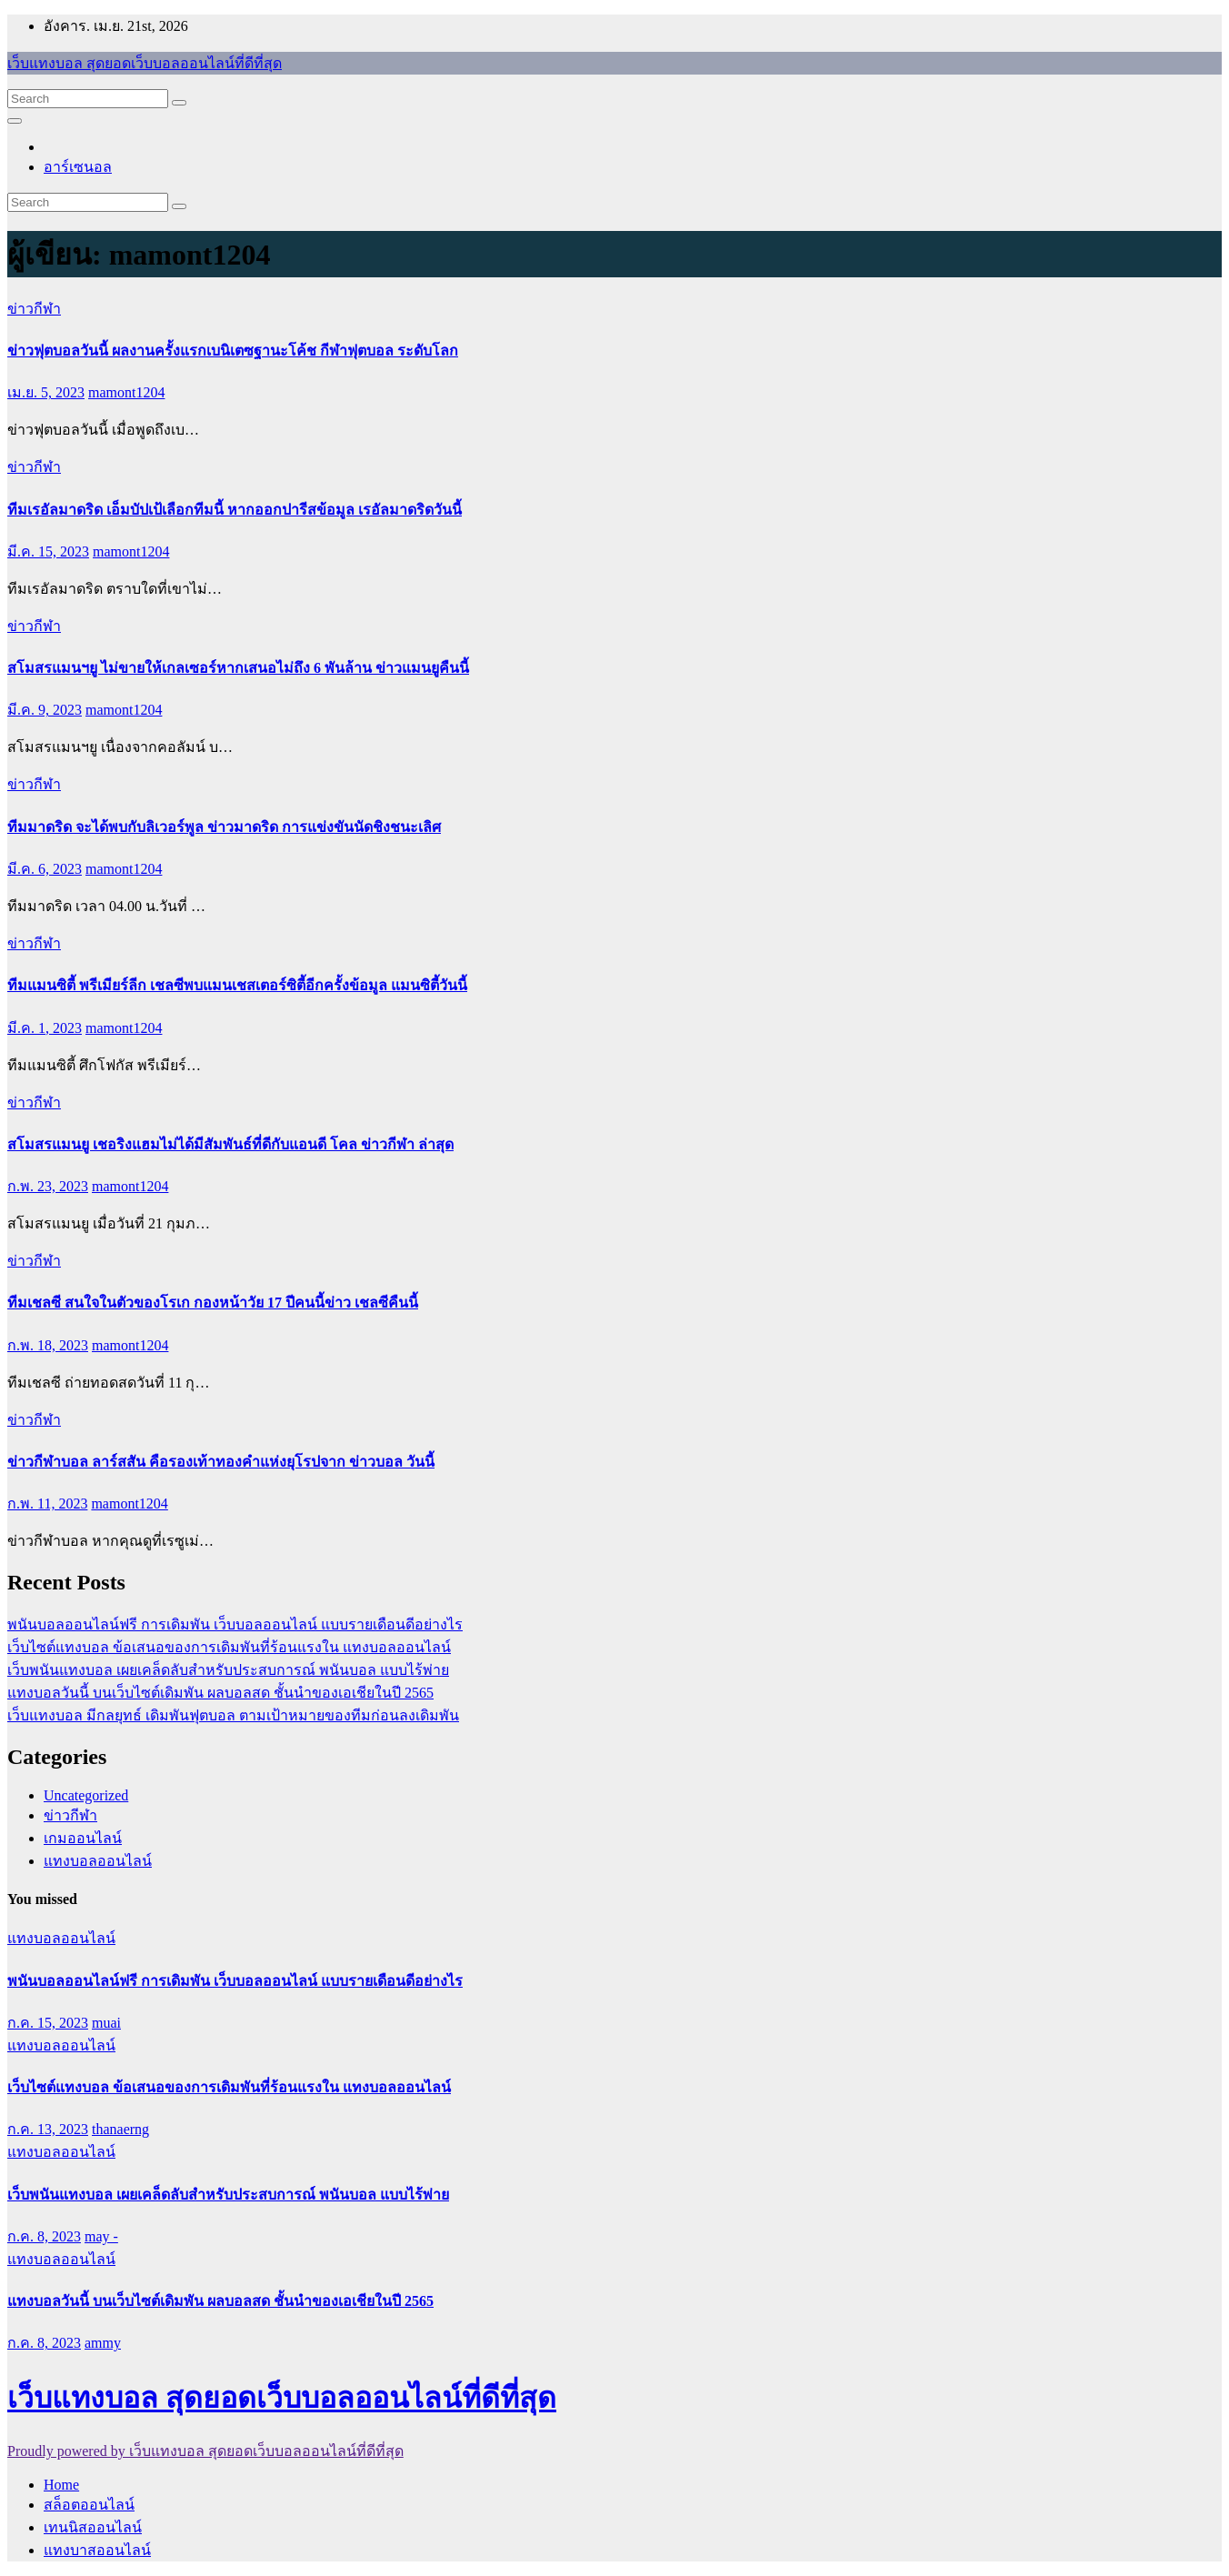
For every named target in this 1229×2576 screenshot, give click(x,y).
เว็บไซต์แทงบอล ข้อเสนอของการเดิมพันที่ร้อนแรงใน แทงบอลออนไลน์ (229, 1647)
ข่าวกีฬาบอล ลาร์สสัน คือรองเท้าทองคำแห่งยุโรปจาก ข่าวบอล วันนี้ (221, 1461)
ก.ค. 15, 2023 (47, 2022)
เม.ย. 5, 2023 (46, 392)
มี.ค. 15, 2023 (48, 551)
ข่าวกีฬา (34, 308)
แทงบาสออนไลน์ (97, 2550)
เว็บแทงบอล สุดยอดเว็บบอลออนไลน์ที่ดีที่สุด (144, 63)
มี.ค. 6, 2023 (44, 869)
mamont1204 (126, 392)
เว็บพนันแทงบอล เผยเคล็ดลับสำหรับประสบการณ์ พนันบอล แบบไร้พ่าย (228, 1670)
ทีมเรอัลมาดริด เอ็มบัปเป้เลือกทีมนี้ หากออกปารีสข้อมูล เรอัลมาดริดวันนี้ (234, 509)
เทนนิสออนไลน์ (93, 2527)
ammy (103, 2342)
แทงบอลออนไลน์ (98, 1861)
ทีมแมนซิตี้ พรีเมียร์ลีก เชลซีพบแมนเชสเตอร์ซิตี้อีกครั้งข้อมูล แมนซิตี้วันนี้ (237, 985)
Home (61, 2484)
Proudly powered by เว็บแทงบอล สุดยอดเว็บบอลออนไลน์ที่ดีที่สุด (205, 2451)
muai (106, 2022)
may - (101, 2236)
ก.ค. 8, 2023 (44, 2236)
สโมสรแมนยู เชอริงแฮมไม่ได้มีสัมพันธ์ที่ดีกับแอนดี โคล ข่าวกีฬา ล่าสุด (230, 1144)
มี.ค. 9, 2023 (44, 709)
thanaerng (120, 2129)
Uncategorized (86, 1795)
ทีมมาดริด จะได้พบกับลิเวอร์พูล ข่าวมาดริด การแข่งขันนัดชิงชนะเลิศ (224, 827)
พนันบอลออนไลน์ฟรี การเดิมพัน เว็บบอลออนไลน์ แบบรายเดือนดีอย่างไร (235, 1624)
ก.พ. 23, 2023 (47, 1186)
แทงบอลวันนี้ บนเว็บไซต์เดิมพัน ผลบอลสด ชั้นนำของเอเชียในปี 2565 (220, 1692)
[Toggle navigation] (14, 121)
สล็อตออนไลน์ (89, 2504)
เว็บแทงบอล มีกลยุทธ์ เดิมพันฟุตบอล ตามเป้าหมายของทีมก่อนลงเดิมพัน (233, 1715)
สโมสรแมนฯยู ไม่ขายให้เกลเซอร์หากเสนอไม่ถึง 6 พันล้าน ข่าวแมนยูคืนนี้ (238, 668)
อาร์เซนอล (78, 167)
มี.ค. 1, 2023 (44, 1028)
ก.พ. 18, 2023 (47, 1345)
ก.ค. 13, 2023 (47, 2129)
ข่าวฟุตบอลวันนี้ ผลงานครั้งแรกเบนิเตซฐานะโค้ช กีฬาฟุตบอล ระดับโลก (232, 350)
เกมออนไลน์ (83, 1838)
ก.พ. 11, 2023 (47, 1503)
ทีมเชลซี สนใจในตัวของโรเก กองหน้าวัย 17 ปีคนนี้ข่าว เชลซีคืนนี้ (212, 1302)
